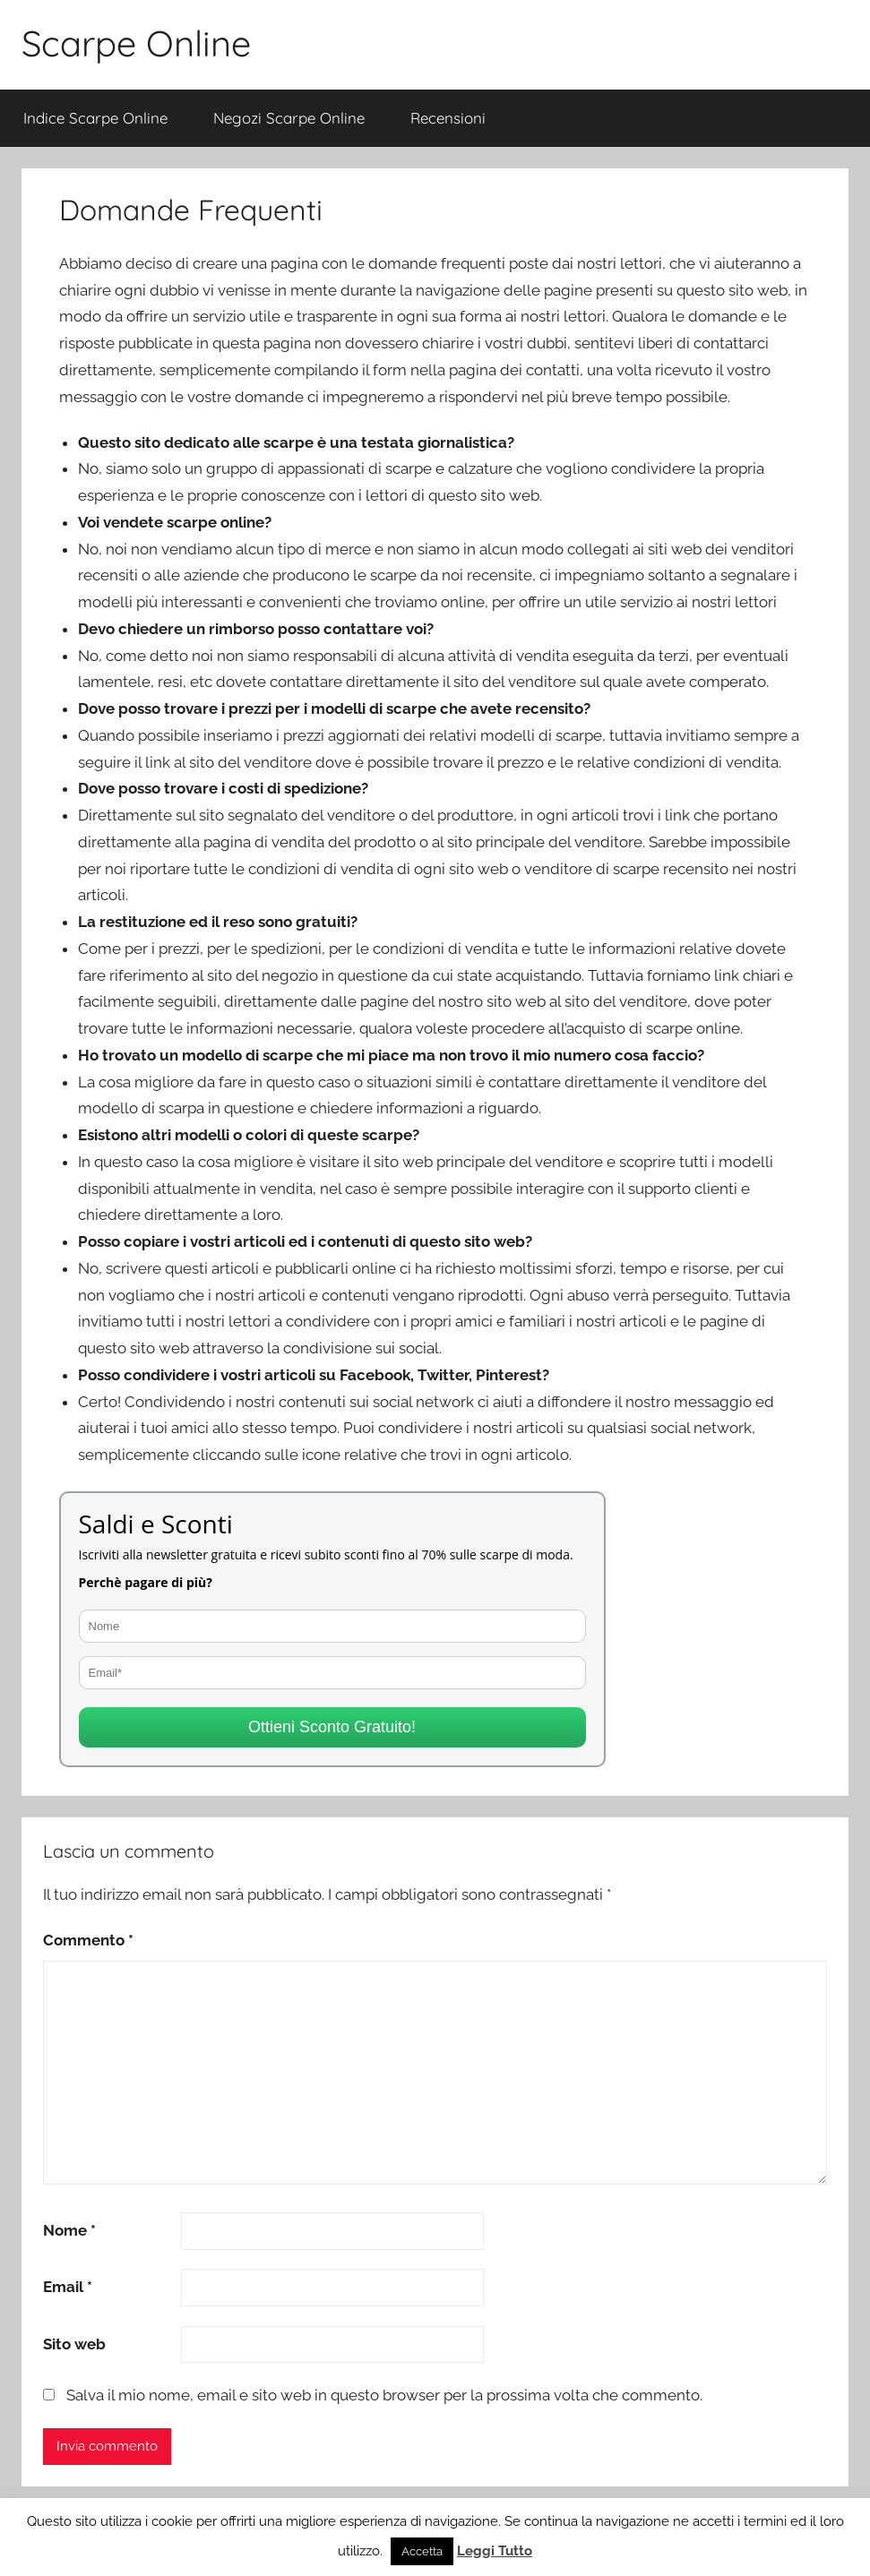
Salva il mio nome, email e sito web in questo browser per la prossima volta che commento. (384, 2395)
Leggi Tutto (494, 2551)
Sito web (74, 2344)
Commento (88, 1940)
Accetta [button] (422, 2551)
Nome (69, 2230)
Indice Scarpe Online (95, 117)
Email (67, 2287)
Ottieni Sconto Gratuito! (332, 1727)
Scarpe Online (136, 43)
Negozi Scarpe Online (289, 117)
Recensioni (448, 117)
